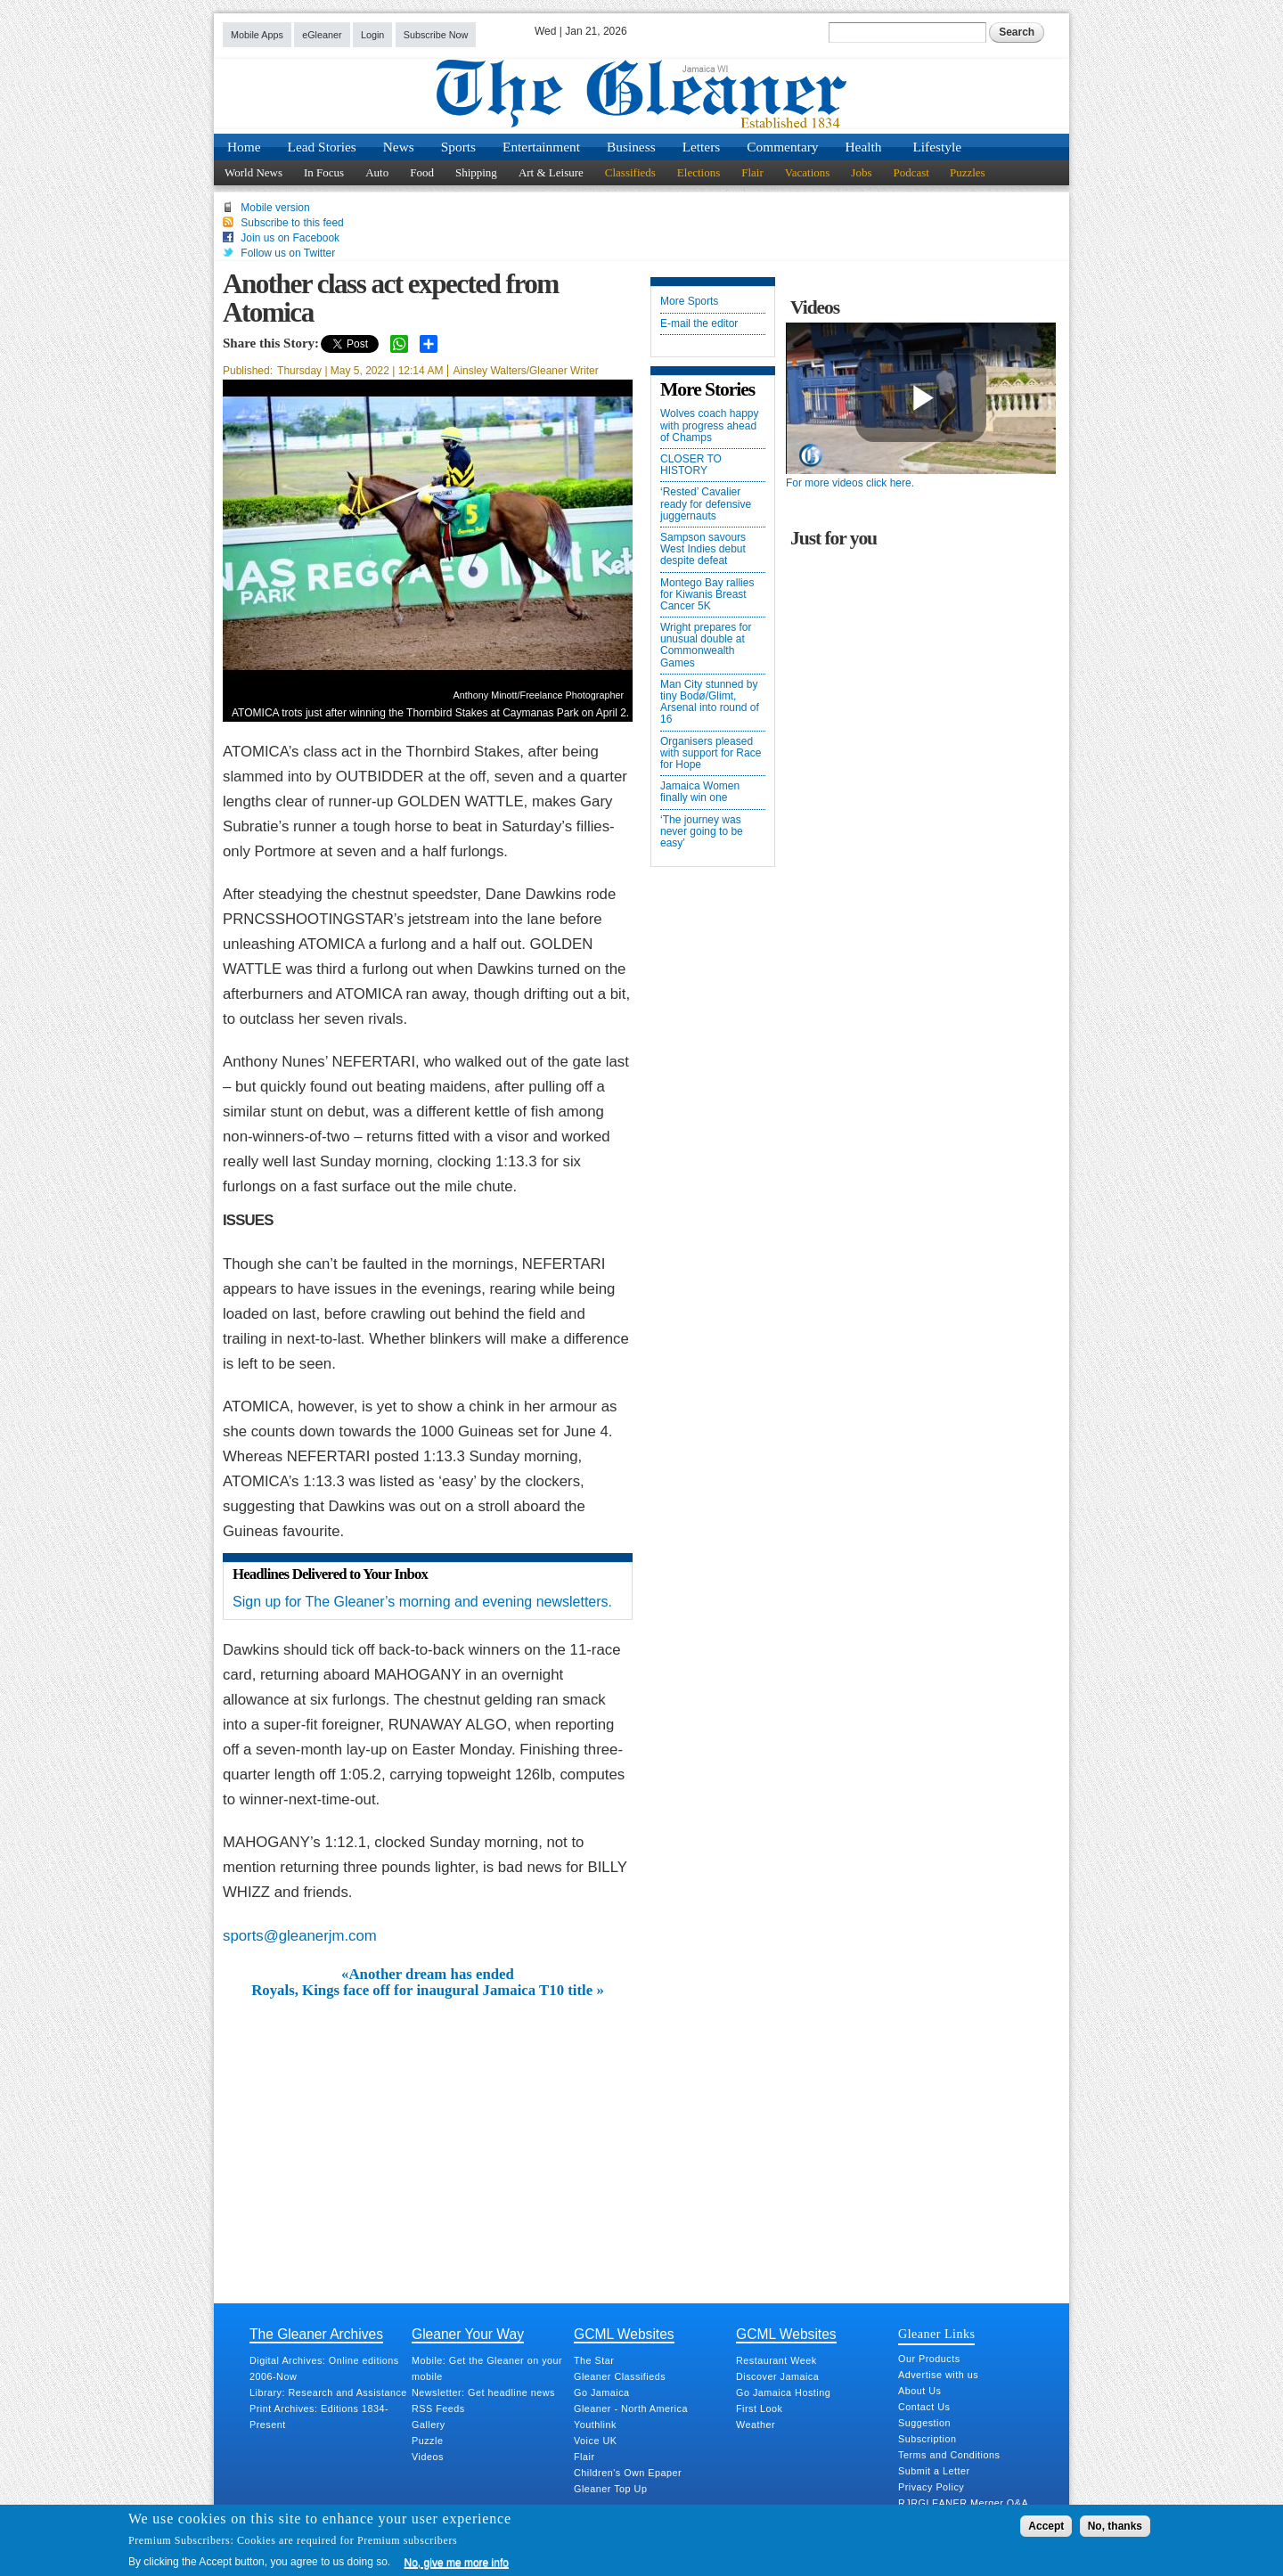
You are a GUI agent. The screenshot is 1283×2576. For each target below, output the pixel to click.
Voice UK (595, 2440)
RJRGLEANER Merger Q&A (963, 2503)
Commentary (782, 146)
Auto (376, 172)
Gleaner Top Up (610, 2488)
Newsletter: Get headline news (483, 2392)
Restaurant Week (776, 2360)
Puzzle (427, 2440)
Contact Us (924, 2406)
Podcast (910, 172)
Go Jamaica (602, 2392)
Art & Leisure (551, 172)
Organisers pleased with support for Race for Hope (710, 753)
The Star (594, 2360)
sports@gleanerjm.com (300, 1935)
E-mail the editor (699, 324)
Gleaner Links (936, 2334)
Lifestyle (936, 146)
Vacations (807, 172)
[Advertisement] (427, 2133)
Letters (701, 146)
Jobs (861, 172)
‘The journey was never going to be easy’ (701, 831)
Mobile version (275, 207)
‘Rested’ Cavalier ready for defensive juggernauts (705, 504)
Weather (755, 2424)
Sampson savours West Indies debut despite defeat (703, 549)
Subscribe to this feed (292, 223)
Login (372, 34)
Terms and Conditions (949, 2454)
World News (253, 172)
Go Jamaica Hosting (783, 2392)
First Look (759, 2408)
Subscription (927, 2438)
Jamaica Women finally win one (700, 792)
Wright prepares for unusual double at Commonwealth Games (706, 645)
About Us (919, 2390)
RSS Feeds (438, 2408)
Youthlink (595, 2424)
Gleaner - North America (631, 2408)
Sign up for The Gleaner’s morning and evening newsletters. (422, 1601)
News (398, 146)
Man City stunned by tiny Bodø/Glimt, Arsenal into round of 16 (709, 702)
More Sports (689, 301)
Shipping (476, 172)
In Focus (324, 172)
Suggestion (924, 2422)
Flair (752, 172)
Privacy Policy (931, 2487)
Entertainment (541, 146)
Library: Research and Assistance (328, 2392)
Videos (428, 2456)
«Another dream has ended (427, 1975)
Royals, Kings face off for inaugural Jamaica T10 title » (427, 1991)
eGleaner (321, 34)
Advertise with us (938, 2374)
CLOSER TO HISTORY (691, 465)
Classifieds (630, 172)
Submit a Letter (934, 2471)
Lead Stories (322, 146)
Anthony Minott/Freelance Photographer (539, 695)
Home (244, 146)
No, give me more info (457, 2562)
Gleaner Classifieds (620, 2376)
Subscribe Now (436, 34)
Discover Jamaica (777, 2376)
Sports (458, 146)
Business (631, 146)
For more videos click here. (850, 483)
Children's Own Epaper (628, 2472)
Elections (698, 172)
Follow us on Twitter (288, 253)
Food (422, 172)
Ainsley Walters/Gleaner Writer (525, 370)
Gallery (428, 2424)
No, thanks (1115, 2526)
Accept (1046, 2526)
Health (864, 146)
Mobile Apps (257, 34)
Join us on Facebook (290, 238)
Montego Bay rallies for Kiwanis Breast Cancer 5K (707, 594)
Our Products (929, 2358)
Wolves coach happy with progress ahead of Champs (709, 425)
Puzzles (967, 172)
